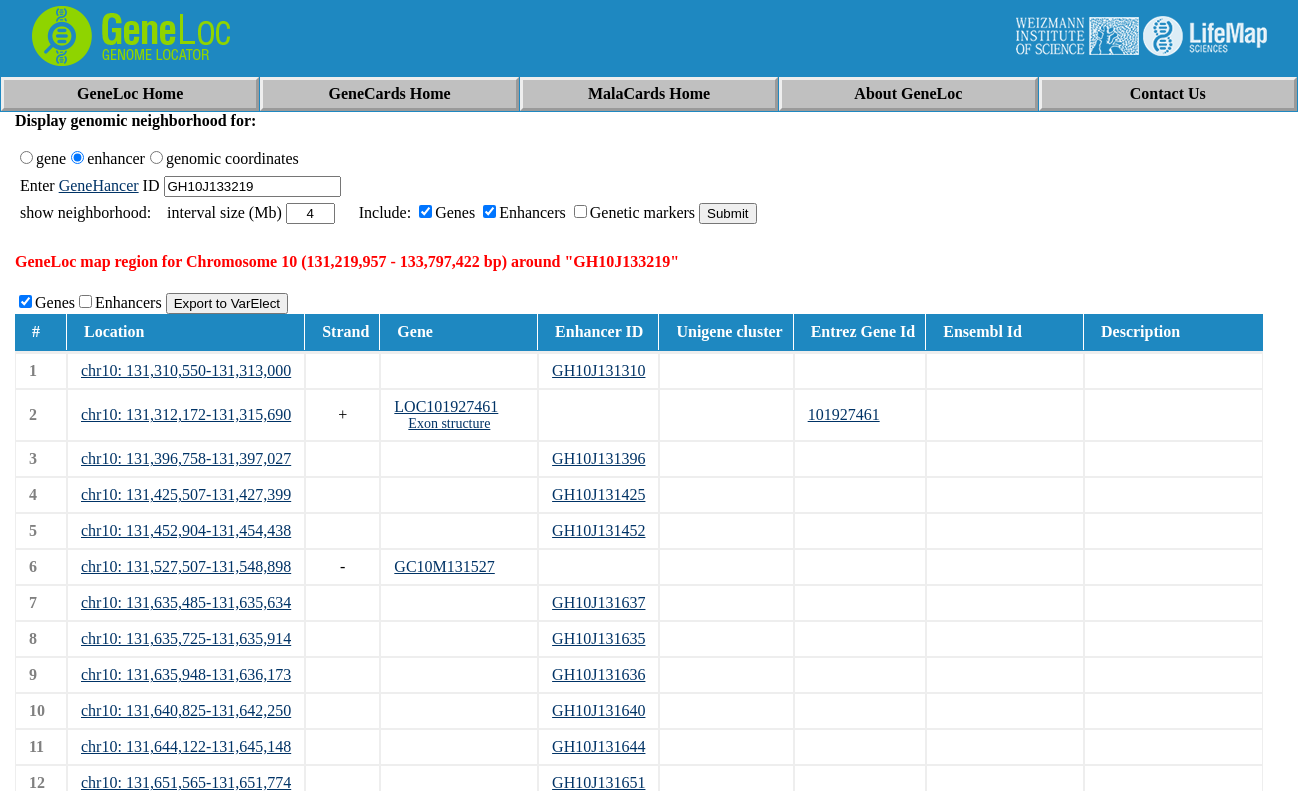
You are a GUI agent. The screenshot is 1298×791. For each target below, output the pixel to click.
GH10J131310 (598, 370)
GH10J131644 (598, 746)
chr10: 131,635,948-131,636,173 (186, 674)
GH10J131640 (598, 710)
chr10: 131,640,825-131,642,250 (186, 710)
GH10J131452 (598, 530)
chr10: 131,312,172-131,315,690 (186, 414)
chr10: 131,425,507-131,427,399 (186, 494)
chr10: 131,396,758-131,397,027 (186, 458)
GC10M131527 (444, 566)
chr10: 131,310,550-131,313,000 (186, 370)
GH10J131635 (598, 638)
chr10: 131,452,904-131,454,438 (186, 530)
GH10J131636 (598, 674)
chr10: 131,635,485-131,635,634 (186, 602)
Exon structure (449, 423)
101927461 (844, 414)
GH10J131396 (598, 458)
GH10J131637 (598, 602)
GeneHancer (99, 185)
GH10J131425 (598, 494)
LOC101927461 (446, 406)
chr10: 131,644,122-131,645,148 (186, 746)
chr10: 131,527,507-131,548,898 (186, 566)
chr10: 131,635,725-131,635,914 (186, 638)
